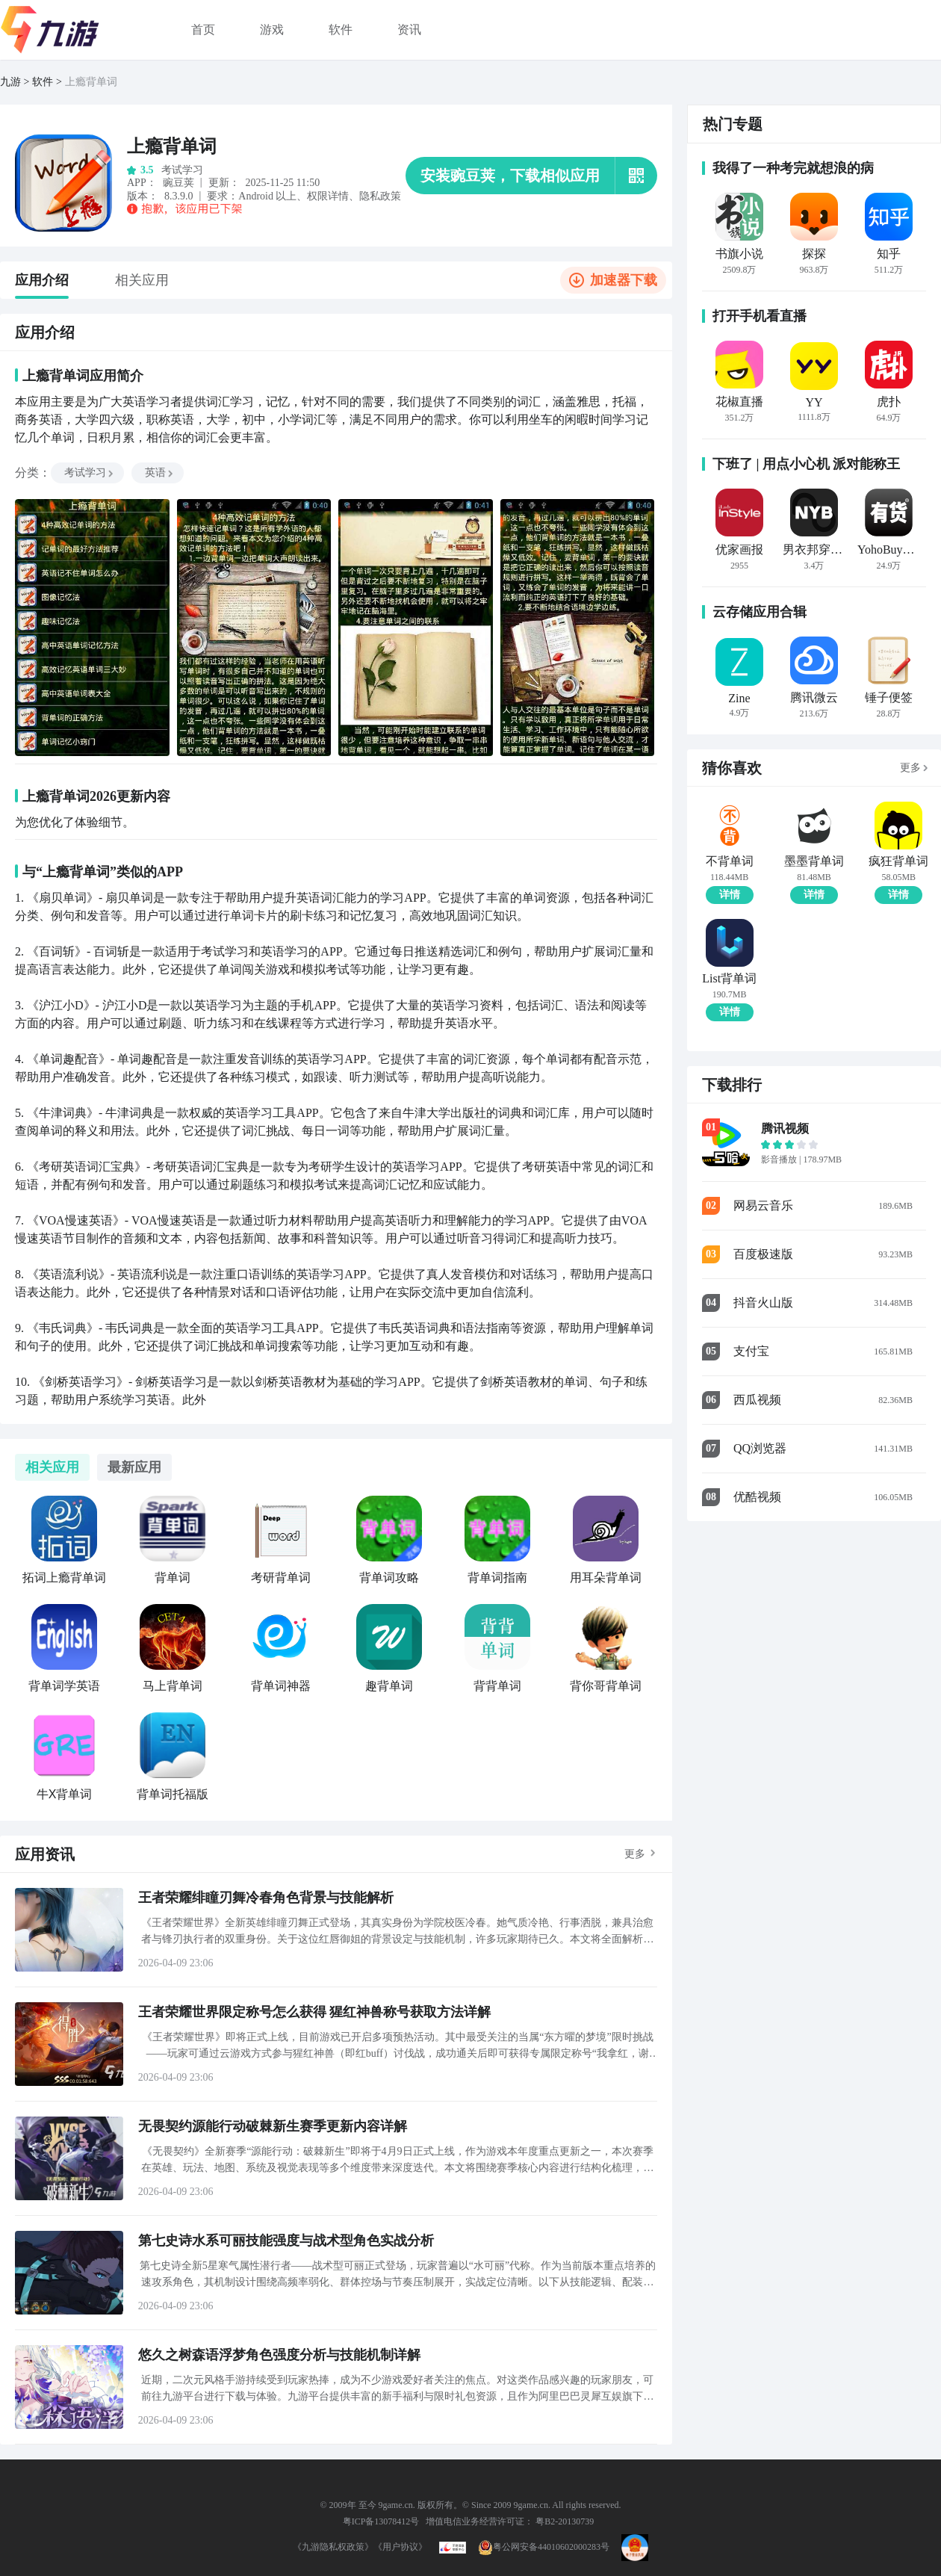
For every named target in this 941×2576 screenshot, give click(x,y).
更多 (634, 1854)
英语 (160, 472)
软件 (341, 29)
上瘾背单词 (91, 81)
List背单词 (729, 979)
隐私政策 (380, 196)
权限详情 (328, 196)
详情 (729, 894)
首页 (203, 29)
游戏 (272, 29)
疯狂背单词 (898, 861)
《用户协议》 (400, 2547)
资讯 (409, 29)
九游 (10, 81)
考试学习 (89, 472)
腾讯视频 (785, 1128)
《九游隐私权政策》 (333, 2547)
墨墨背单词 (814, 861)
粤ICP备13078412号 (381, 2521)
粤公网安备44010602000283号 (543, 2547)
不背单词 (730, 861)
